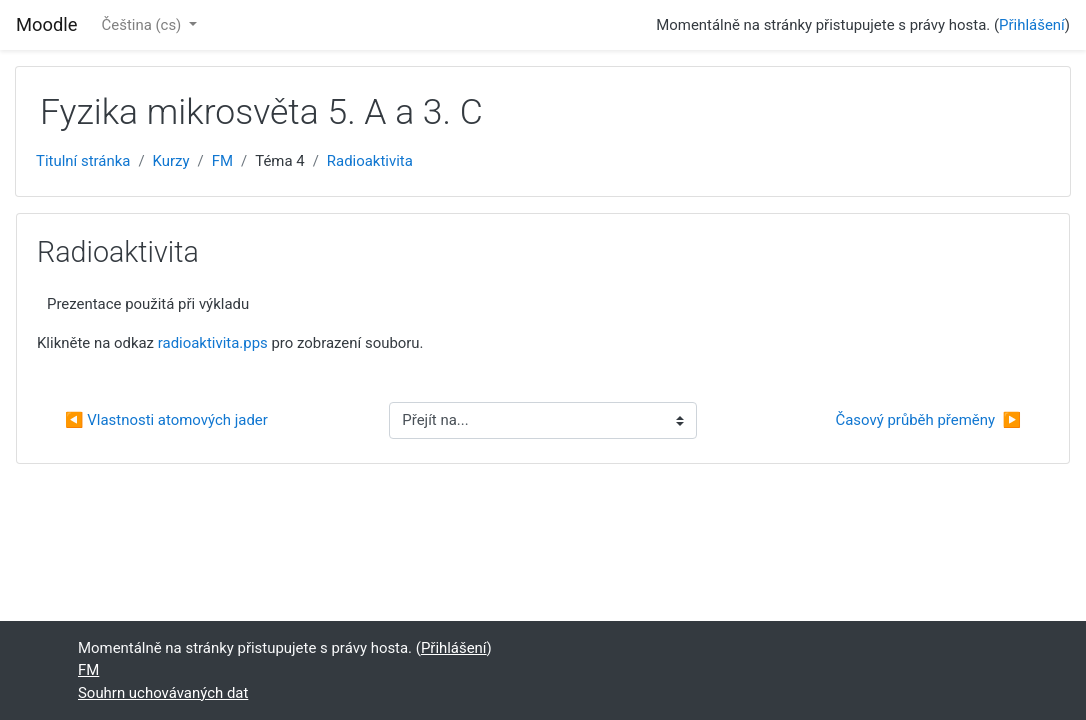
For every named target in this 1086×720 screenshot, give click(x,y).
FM (222, 161)
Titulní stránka (83, 161)
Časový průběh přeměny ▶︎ (928, 420)
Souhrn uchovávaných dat (163, 693)
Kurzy (171, 161)
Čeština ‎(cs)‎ (144, 25)
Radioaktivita (370, 161)
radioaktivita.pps (213, 343)
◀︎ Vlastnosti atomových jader (166, 420)
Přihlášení (1032, 25)
